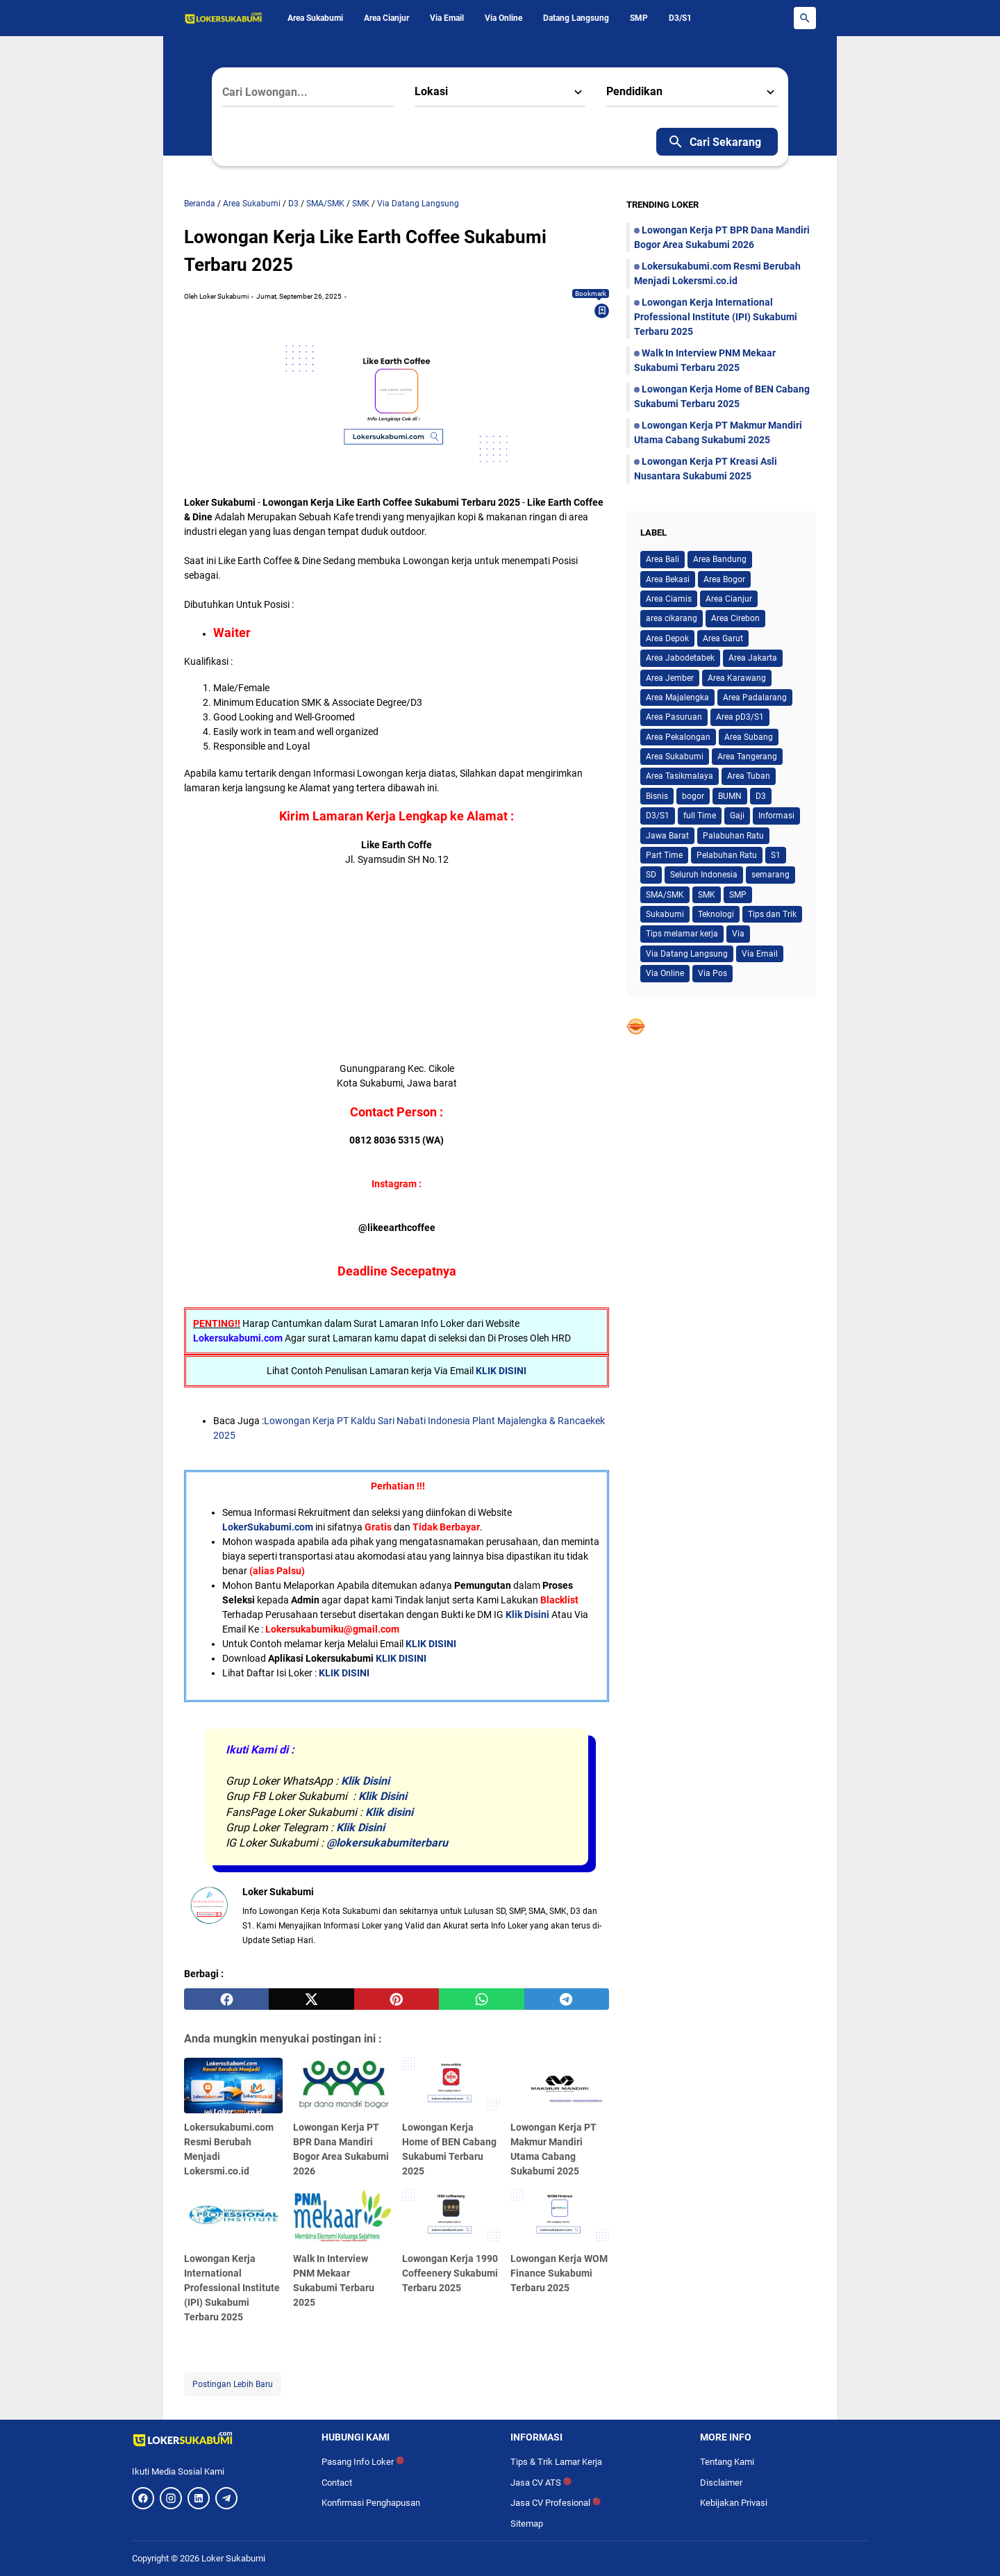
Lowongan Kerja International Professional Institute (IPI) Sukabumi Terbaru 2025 (232, 2287)
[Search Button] (805, 18)
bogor (693, 796)
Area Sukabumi (315, 18)
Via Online (503, 18)
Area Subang (748, 737)
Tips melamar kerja (682, 934)
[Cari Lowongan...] (308, 92)
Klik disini (389, 1812)
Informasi (776, 815)
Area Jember (670, 678)
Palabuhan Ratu (733, 836)
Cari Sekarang (714, 141)
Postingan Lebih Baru (232, 2384)
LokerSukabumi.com (267, 1527)
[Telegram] (226, 2498)
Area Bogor (724, 579)
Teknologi (716, 914)
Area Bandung (720, 559)
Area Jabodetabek (680, 658)
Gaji (737, 815)
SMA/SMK (665, 895)
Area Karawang (737, 678)
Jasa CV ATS (541, 2482)
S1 (776, 855)
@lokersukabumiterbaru (387, 1842)
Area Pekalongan (678, 737)
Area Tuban (748, 776)
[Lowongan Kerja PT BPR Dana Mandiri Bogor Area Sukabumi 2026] (342, 2085)
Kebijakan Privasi (733, 2502)
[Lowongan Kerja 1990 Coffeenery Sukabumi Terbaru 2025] (451, 2217)
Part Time (664, 855)
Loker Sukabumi (233, 2558)
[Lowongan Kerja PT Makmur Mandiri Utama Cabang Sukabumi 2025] (559, 2085)
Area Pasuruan (674, 717)
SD (651, 875)
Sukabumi (665, 914)
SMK (706, 895)
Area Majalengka (677, 697)
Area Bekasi (668, 579)
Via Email (447, 18)
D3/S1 (680, 18)
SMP (639, 18)
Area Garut (723, 638)
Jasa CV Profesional (555, 2502)
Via (738, 934)
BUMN (730, 796)
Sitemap (526, 2523)
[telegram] (566, 1999)
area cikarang (671, 618)
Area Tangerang (747, 756)
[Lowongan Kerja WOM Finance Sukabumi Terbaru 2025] (559, 2217)
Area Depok (667, 638)
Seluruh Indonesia (704, 875)
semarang (770, 875)
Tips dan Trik (772, 914)
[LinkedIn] (199, 2498)
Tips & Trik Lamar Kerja (556, 2462)
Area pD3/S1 (740, 717)
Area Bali (662, 559)
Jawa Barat (667, 836)
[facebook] (226, 1999)
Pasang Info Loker (363, 2462)
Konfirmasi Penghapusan (371, 2502)
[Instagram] (171, 2498)
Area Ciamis (669, 599)
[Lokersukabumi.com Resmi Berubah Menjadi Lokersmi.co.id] (233, 2085)
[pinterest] (396, 1999)
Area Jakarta (752, 658)
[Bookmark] (602, 310)
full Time (699, 815)
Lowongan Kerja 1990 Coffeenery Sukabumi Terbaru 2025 (450, 2273)
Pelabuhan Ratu (727, 855)
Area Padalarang (755, 697)
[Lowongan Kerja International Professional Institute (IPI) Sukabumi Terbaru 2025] (233, 2217)
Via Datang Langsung (687, 954)
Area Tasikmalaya (679, 776)
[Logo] (216, 2439)
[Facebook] (143, 2498)
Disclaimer (721, 2482)
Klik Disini (527, 1614)
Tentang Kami (727, 2462)
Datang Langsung (576, 18)
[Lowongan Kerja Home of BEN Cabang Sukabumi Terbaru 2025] (451, 2085)
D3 (761, 796)
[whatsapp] (481, 1999)
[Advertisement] (396, 964)
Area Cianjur (386, 18)
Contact (337, 2482)
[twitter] (311, 1999)
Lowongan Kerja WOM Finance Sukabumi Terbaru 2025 (559, 2273)
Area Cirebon (735, 618)
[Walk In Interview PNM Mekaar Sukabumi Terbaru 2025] (342, 2217)
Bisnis (657, 796)
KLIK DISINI (501, 1370)
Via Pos (712, 973)
